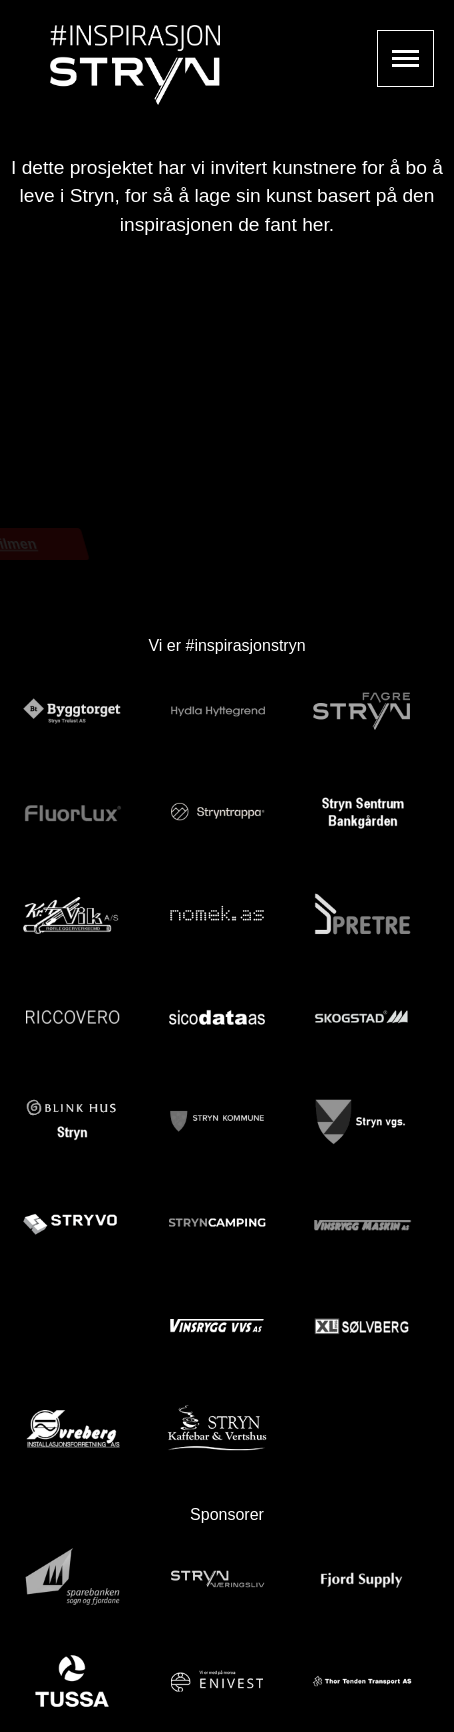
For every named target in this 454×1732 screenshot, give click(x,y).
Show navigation (405, 58)
